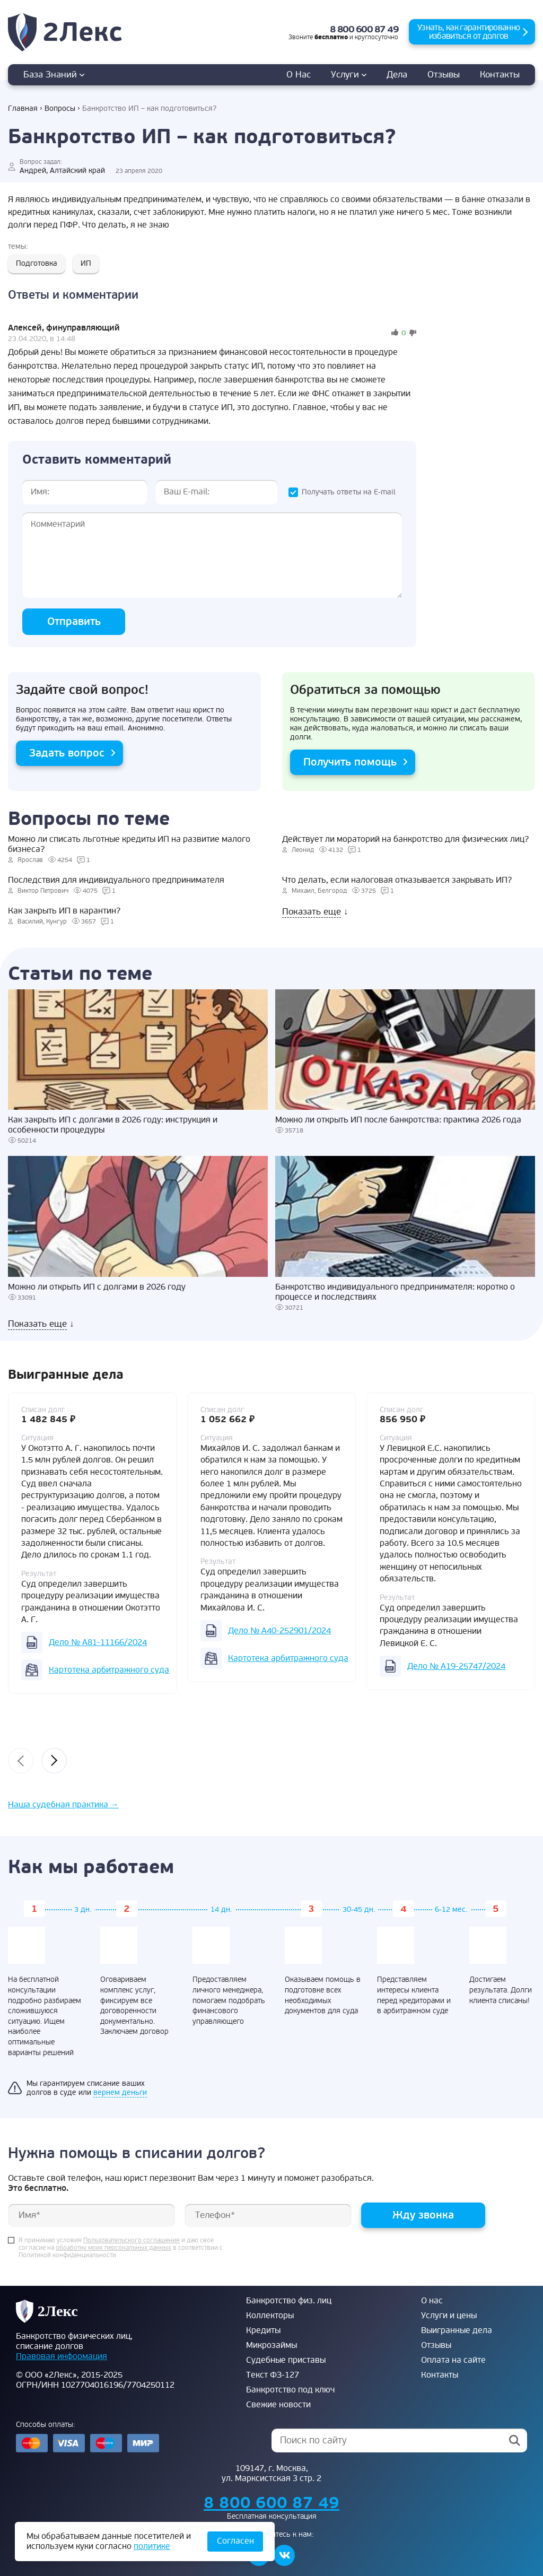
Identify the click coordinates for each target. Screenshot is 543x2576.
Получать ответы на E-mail (349, 492)
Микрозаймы (271, 2345)
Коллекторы (270, 2315)
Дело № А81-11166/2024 (98, 1642)
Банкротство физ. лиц (288, 2300)
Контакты (500, 74)
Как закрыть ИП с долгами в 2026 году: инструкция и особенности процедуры (112, 1125)
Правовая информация (61, 2356)
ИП (86, 263)
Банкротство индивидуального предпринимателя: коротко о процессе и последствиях (395, 1292)
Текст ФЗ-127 (272, 2375)
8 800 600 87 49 (364, 29)
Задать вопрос (66, 753)
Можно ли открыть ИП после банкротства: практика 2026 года (398, 1120)
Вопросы (60, 108)
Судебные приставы (286, 2360)
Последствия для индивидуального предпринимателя (116, 880)
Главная (23, 108)
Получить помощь (350, 762)
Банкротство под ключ (290, 2390)
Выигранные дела (456, 2330)
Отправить (74, 621)
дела (397, 74)
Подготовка (36, 263)
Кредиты (263, 2330)
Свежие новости (278, 2404)
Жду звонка (423, 2215)
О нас (298, 74)
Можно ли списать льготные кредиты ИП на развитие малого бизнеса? (129, 844)
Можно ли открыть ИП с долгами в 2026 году (97, 1287)
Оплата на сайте (453, 2360)
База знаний (53, 74)
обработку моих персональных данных (113, 2248)
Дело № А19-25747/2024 (456, 1666)
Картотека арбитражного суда (109, 1670)
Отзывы (443, 74)
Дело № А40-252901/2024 (279, 1630)
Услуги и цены (449, 2315)
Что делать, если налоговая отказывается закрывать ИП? (397, 880)
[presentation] (20, 1760)
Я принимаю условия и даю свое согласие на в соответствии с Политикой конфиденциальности (121, 2248)
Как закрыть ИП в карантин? (64, 911)
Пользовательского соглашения (131, 2240)
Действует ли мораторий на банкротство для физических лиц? (405, 839)
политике (152, 2546)
